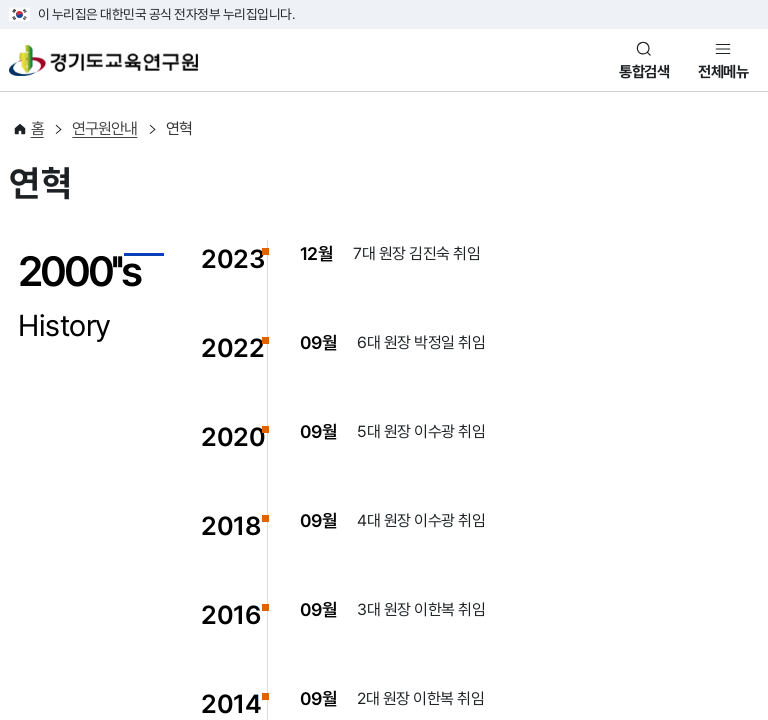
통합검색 (644, 72)
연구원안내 (104, 128)
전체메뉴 (723, 72)
